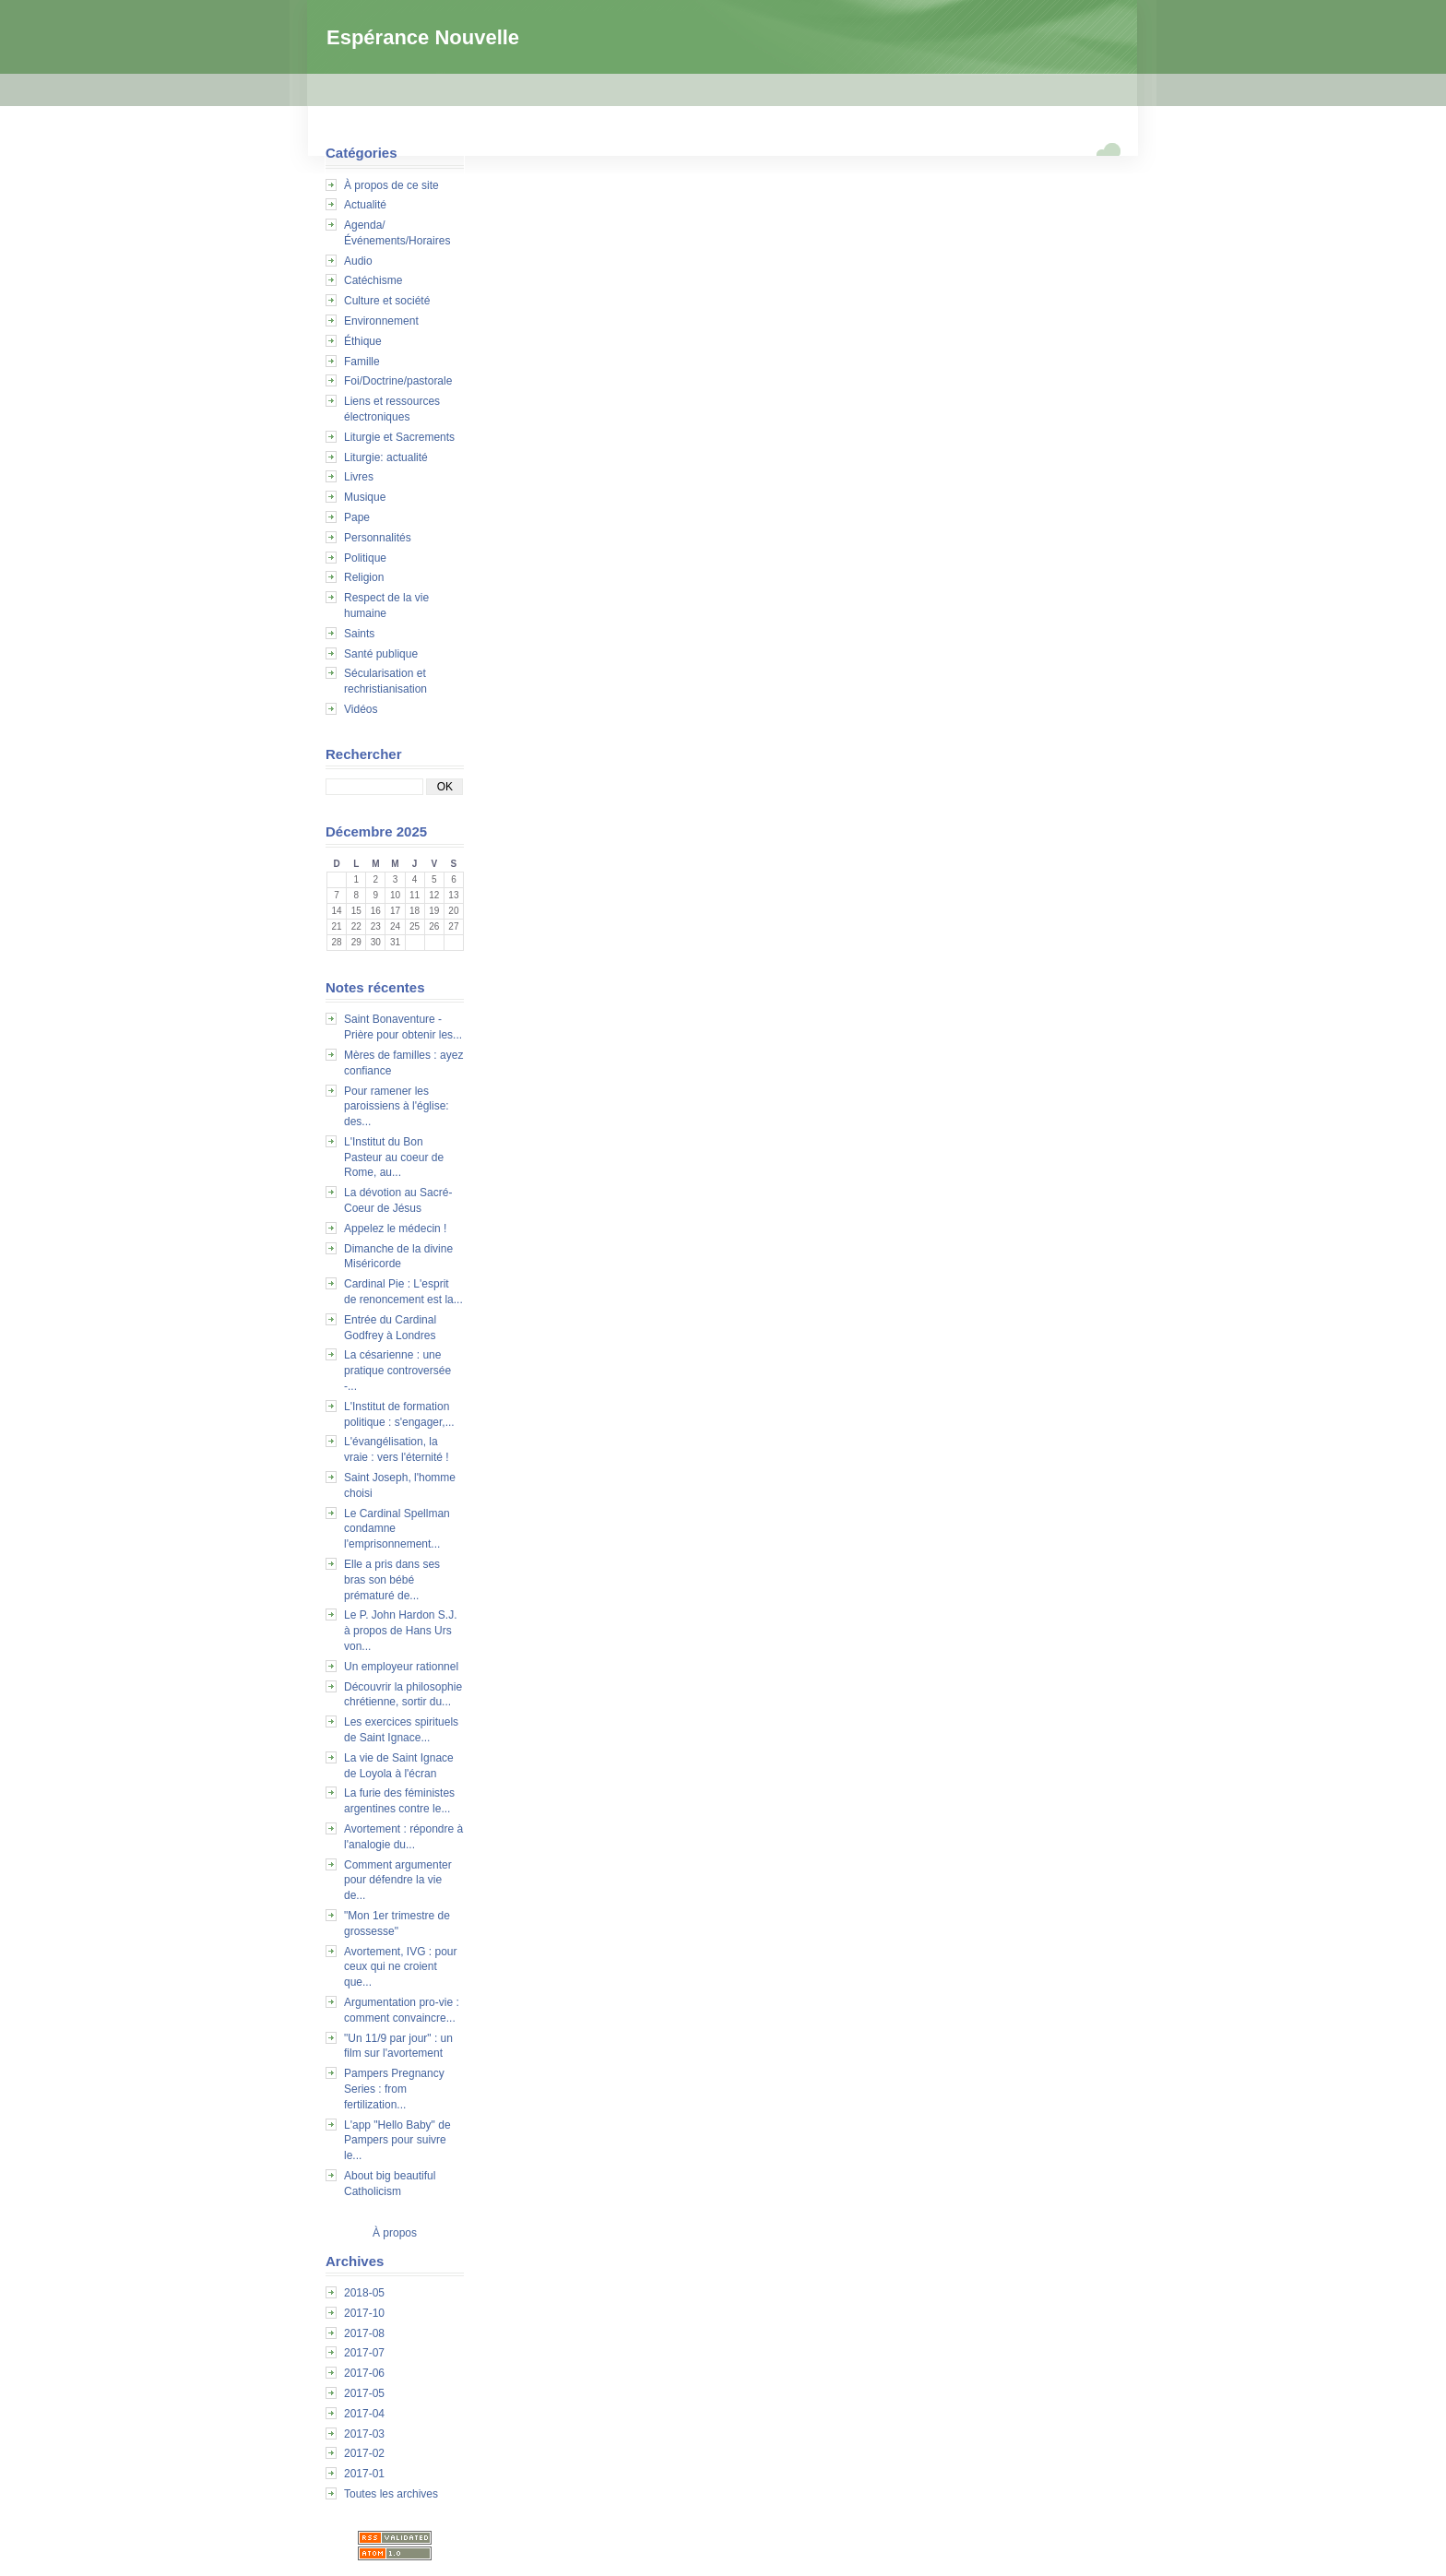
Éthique (363, 341)
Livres (358, 476)
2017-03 (364, 2434)
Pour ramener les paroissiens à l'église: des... (396, 1107)
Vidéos (360, 709)
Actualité (365, 204)
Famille (362, 361)
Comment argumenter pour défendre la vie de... (398, 1880)
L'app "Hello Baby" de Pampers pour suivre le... (397, 2141)
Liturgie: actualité (386, 457)
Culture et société (387, 300)
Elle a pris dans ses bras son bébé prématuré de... (392, 1580)
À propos (395, 2232)
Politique (365, 558)
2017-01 (364, 2473)
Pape (357, 517)
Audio (358, 261)
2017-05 (364, 2393)
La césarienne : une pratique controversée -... (397, 1370)
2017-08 (364, 2333)
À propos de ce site (391, 185)
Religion (364, 577)
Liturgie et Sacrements (399, 437)
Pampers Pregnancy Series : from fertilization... (394, 2089)
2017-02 (364, 2453)
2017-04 (364, 2413)
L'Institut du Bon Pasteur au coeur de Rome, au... (394, 1157)
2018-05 (364, 2292)
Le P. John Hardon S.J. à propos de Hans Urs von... (400, 1631)
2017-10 (364, 2313)
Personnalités (377, 537)
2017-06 (364, 2373)
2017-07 (364, 2352)
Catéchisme (373, 280)
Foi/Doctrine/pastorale (398, 380)
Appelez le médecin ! (395, 1228)
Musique (364, 497)
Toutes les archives (391, 2493)
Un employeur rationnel (401, 1666)
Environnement (381, 321)
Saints (359, 633)
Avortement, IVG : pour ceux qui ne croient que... (400, 1967)
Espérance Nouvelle (422, 37)
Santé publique (381, 653)
